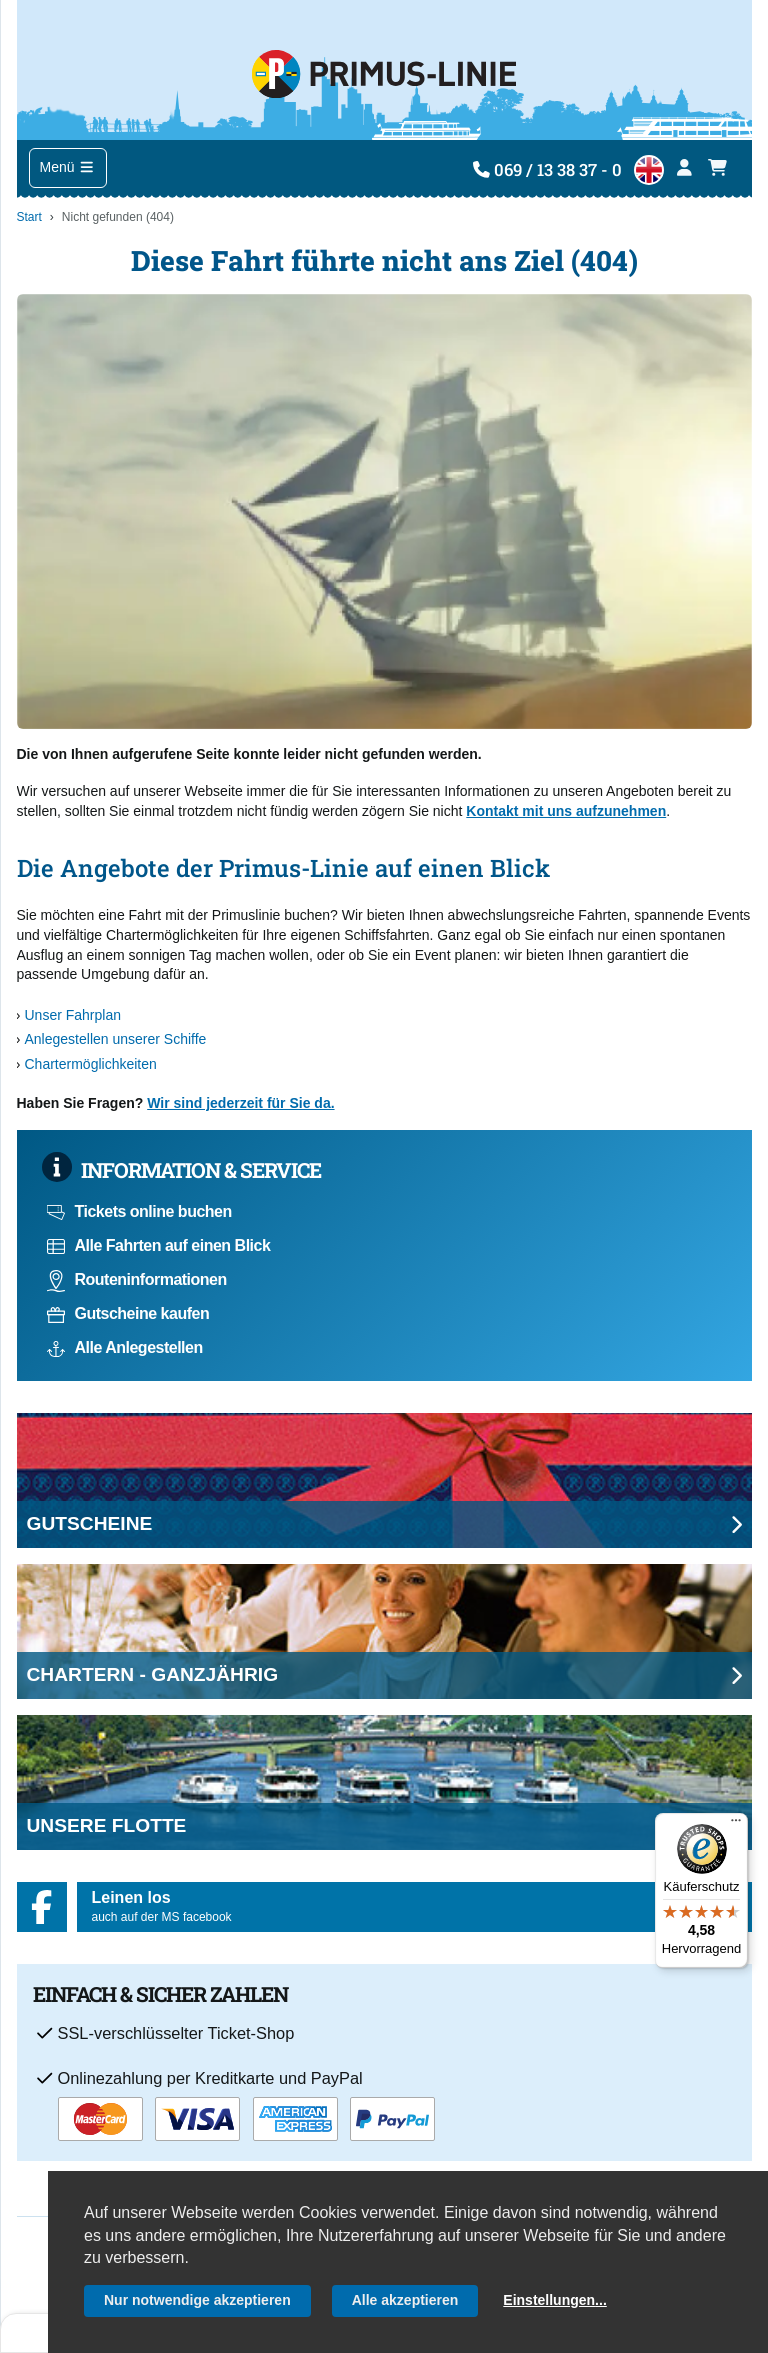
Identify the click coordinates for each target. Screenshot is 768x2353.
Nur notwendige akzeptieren (197, 2300)
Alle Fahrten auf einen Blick (159, 1245)
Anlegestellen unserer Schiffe (116, 1039)
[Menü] (736, 1825)
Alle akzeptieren (405, 2300)
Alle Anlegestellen (125, 1347)
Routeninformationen (137, 1279)
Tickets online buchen (139, 1211)
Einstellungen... (554, 2300)
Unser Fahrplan (73, 1015)
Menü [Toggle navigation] (68, 167)
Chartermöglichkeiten (91, 1064)
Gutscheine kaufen (128, 1313)
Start (29, 217)
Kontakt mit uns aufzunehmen (566, 811)
